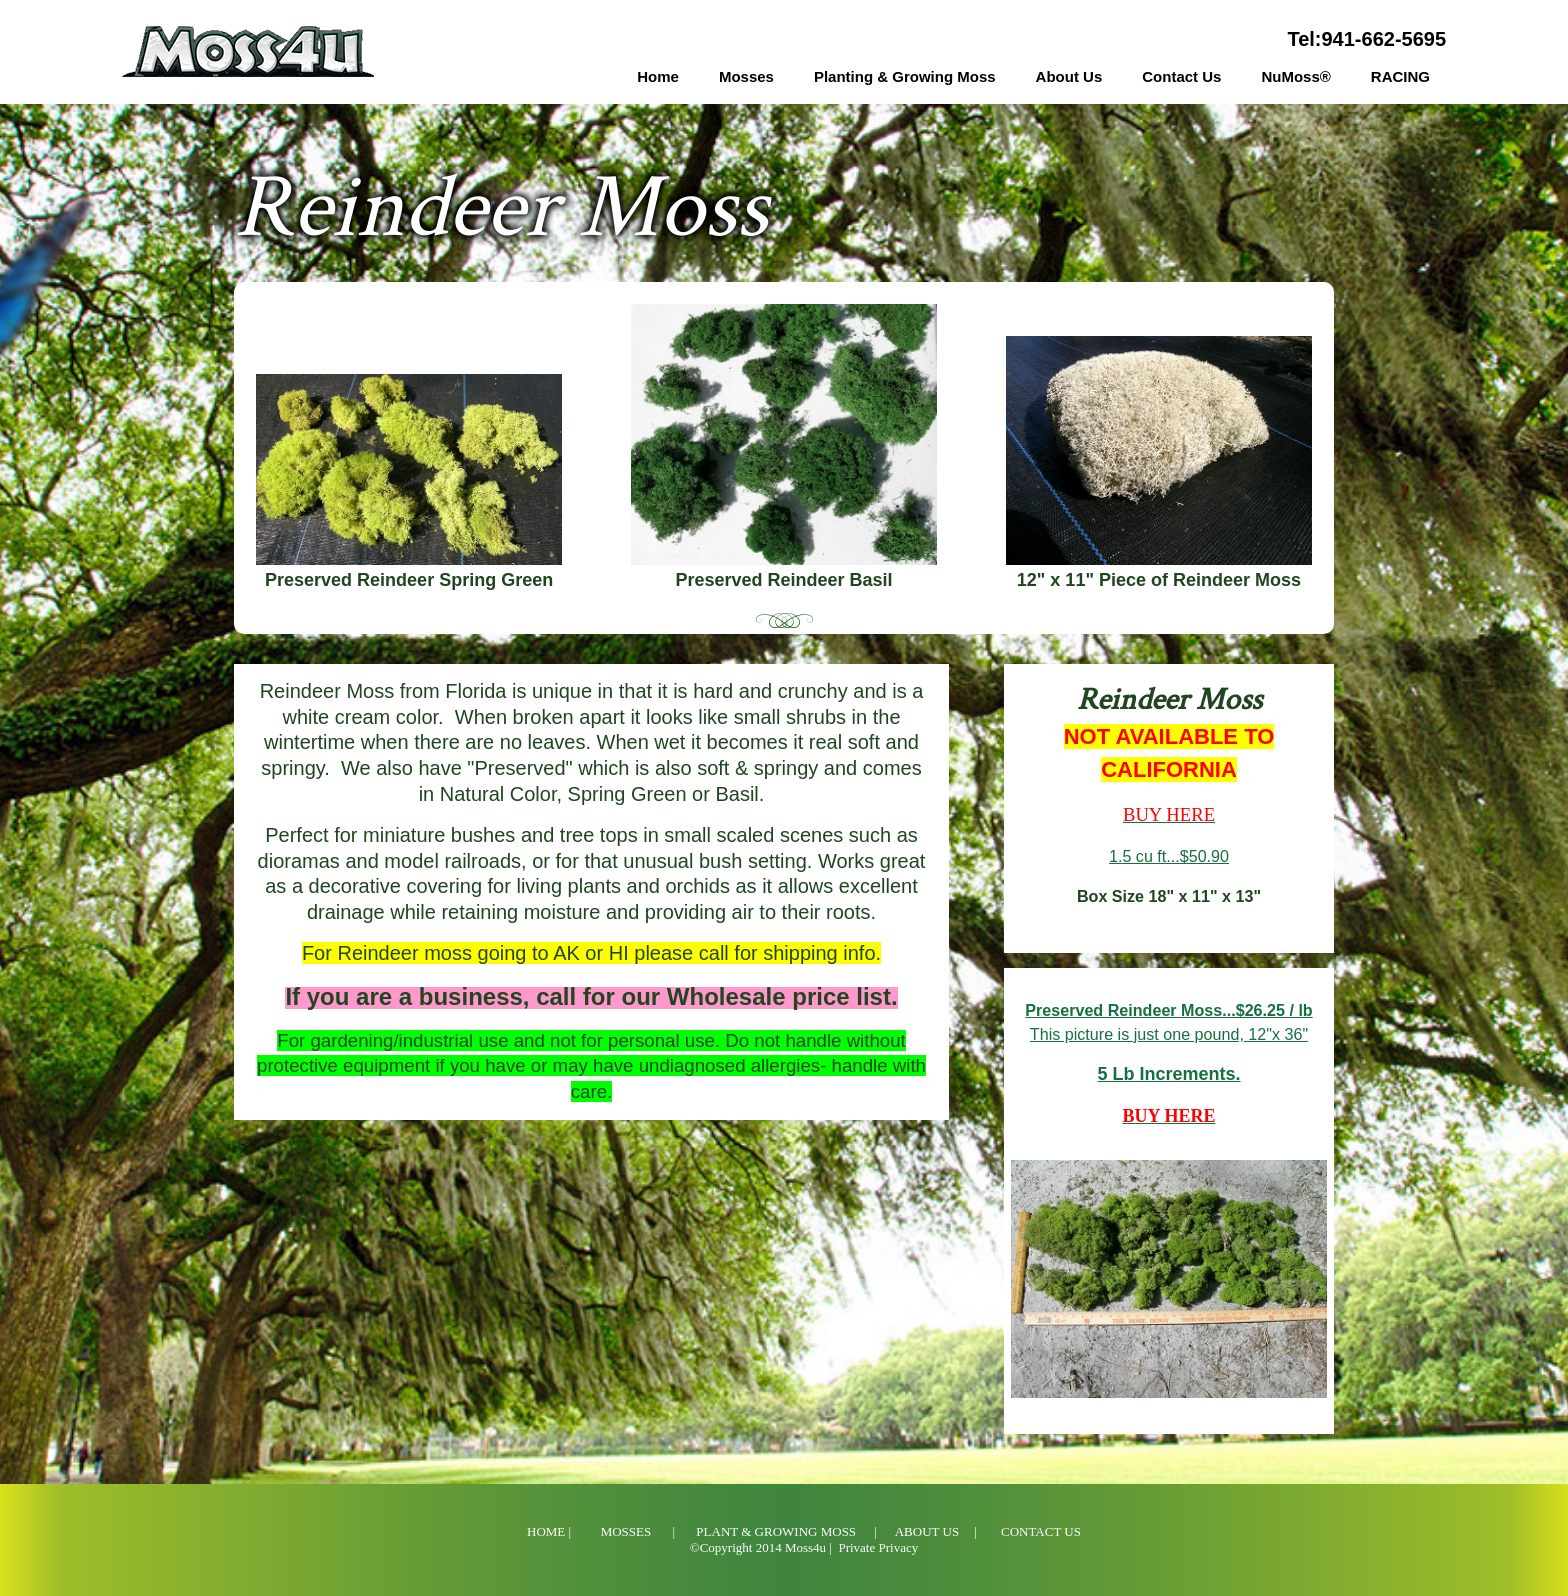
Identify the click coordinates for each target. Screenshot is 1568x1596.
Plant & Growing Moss (776, 1531)
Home (658, 76)
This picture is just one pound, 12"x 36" (1169, 1034)
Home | (549, 1531)
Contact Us (1181, 76)
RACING (1400, 76)
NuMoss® (1295, 76)
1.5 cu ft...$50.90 (1169, 856)
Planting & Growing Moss (905, 76)
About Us (1069, 76)
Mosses (746, 76)
